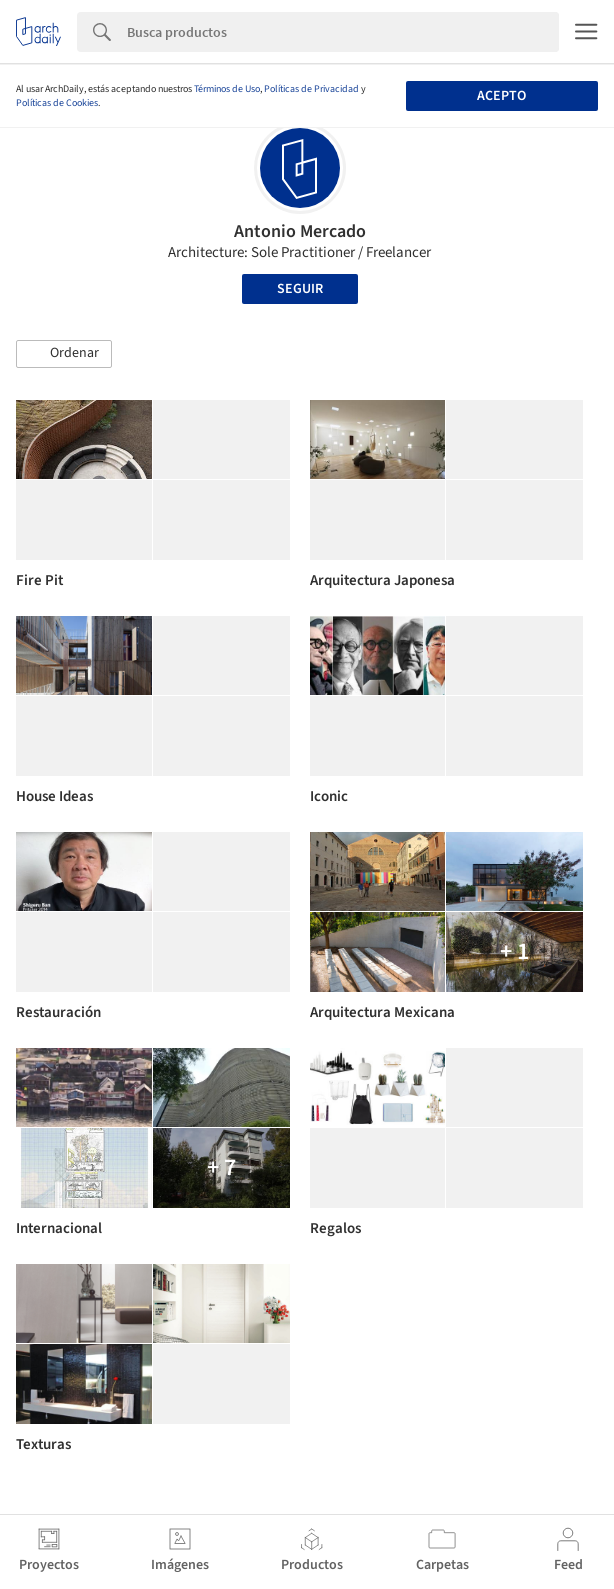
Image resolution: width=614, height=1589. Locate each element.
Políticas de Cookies (57, 103)
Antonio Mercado (300, 231)
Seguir (300, 289)
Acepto (501, 96)
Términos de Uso (227, 89)
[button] (64, 354)
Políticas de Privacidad (311, 89)
